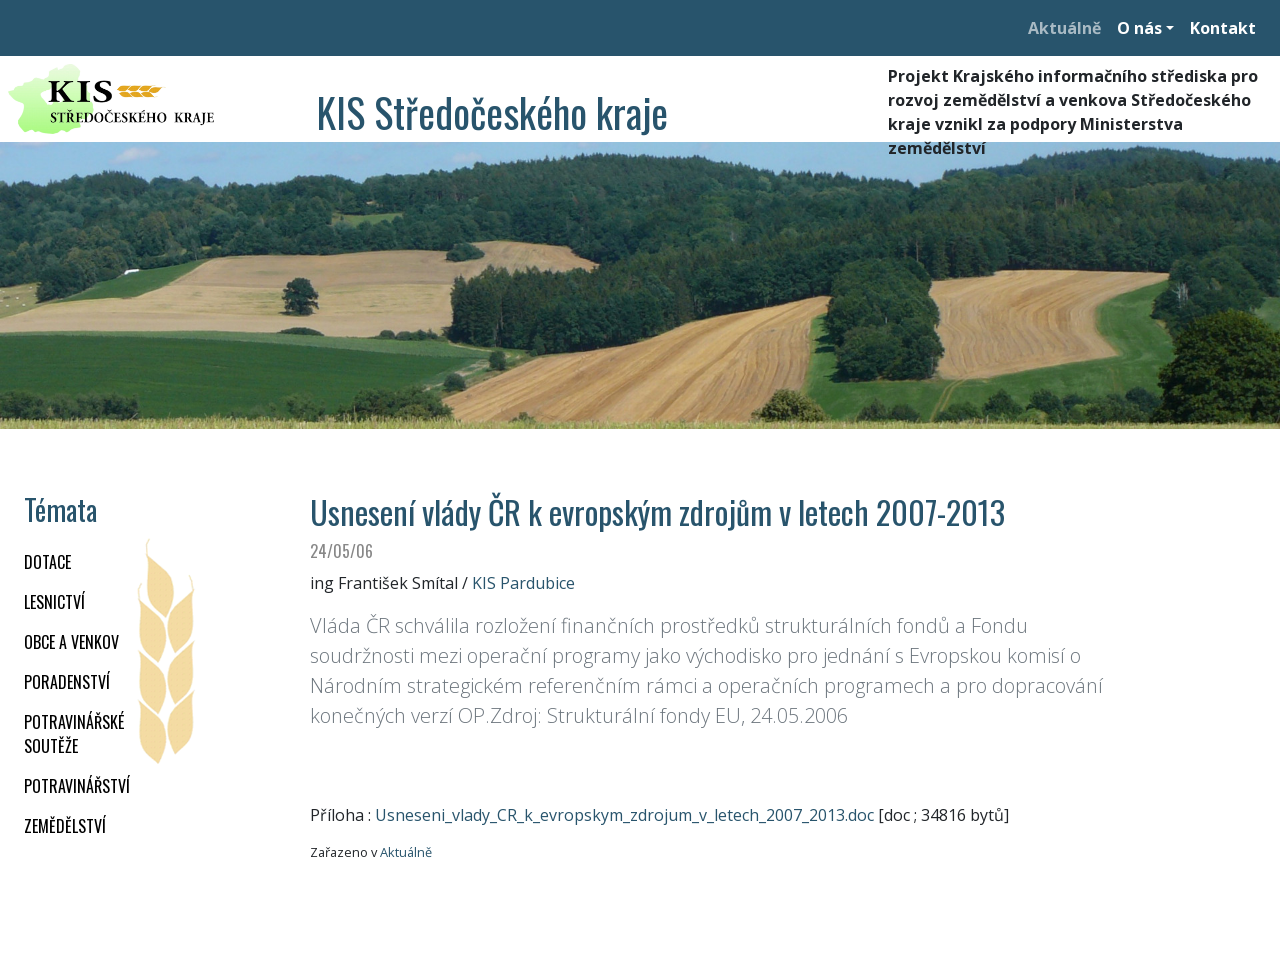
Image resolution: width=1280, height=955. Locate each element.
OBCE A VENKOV (71, 642)
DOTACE (47, 562)
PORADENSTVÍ (67, 682)
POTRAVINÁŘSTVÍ (77, 786)
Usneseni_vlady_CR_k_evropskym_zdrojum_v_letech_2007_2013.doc (624, 815)
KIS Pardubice (523, 583)
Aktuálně (1064, 28)
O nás (1139, 28)
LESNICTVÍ (54, 602)
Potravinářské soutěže (74, 734)
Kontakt (1223, 28)
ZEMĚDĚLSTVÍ (65, 826)
